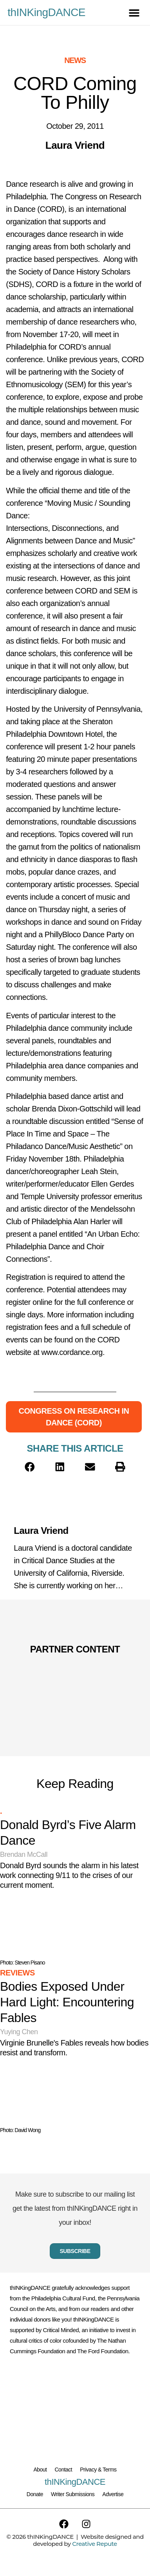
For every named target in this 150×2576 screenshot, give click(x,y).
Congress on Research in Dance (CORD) (74, 1417)
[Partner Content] (75, 1670)
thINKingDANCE (46, 12)
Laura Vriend (41, 1530)
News (74, 60)
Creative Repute (94, 2543)
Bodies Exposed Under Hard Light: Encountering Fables (67, 2002)
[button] (134, 12)
